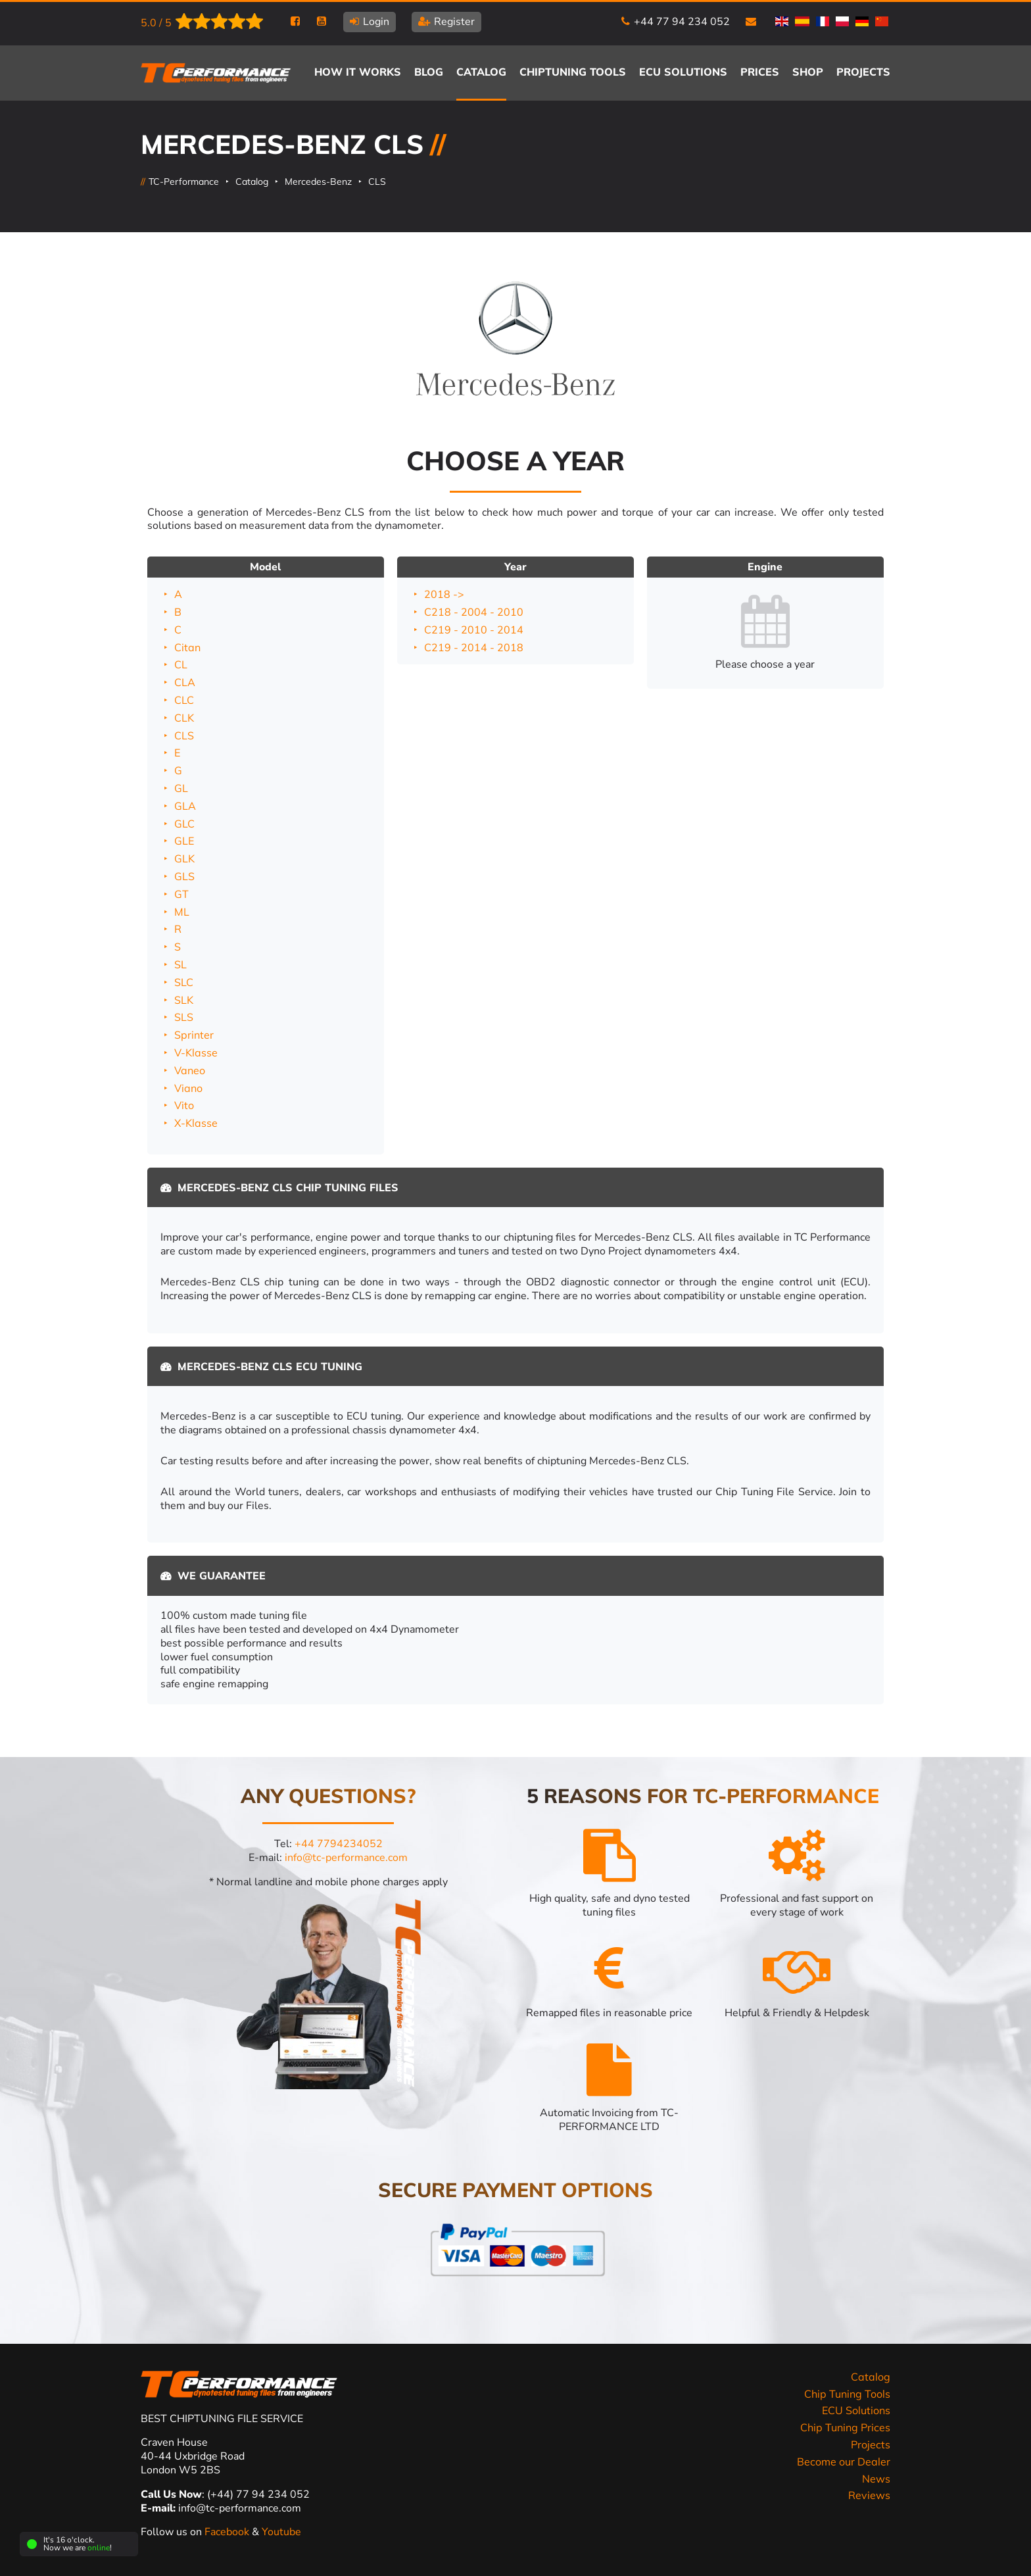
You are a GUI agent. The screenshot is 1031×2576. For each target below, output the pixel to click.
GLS (184, 876)
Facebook (228, 2532)
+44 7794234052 (339, 1844)
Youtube (281, 2532)
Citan (187, 647)
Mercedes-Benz (318, 181)
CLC (184, 699)
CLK (184, 717)
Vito (184, 1105)
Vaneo (189, 1070)
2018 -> (444, 594)
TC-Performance (184, 181)
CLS (377, 181)
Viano (188, 1088)
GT (181, 894)
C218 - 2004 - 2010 (473, 611)
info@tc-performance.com (346, 1857)
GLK (184, 858)
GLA (185, 805)
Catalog (251, 181)
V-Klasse (196, 1052)
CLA (184, 682)
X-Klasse (196, 1122)
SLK (183, 999)
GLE (184, 840)
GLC (184, 823)
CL (180, 664)
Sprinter (194, 1034)
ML (181, 911)
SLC (183, 982)
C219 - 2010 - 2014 (473, 629)
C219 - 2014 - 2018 (473, 647)
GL (181, 788)
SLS (183, 1017)
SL (180, 964)
